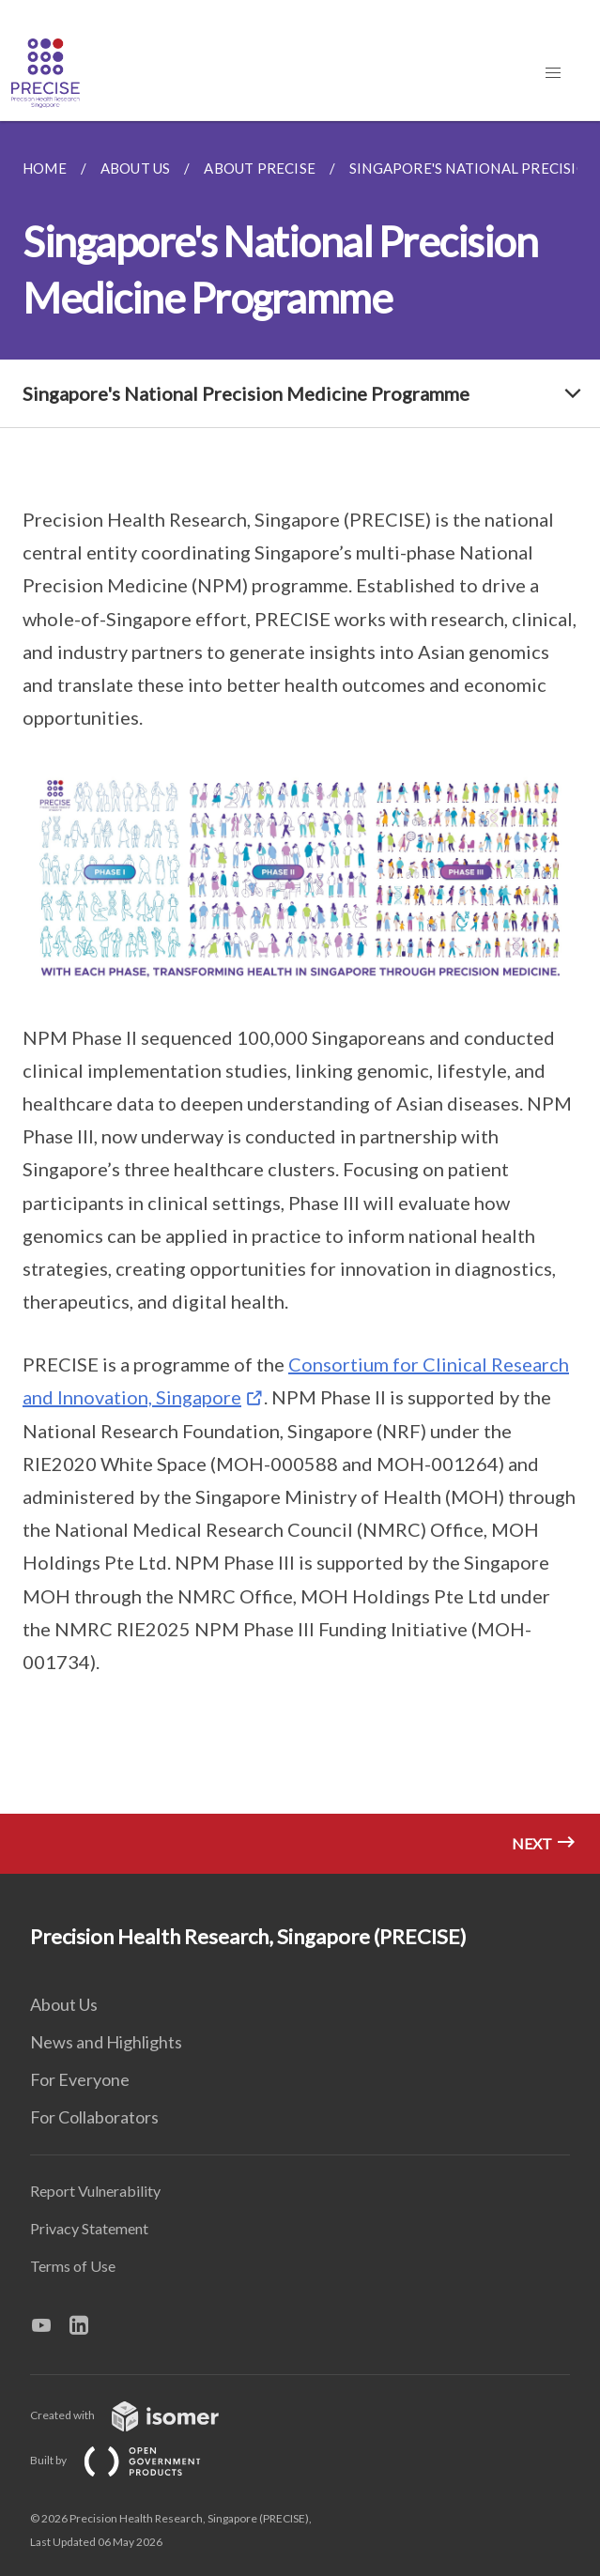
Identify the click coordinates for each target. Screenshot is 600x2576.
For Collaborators (94, 2117)
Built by (130, 2460)
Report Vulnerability (95, 2191)
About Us (64, 2004)
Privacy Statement (89, 2228)
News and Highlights (106, 2042)
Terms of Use (72, 2266)
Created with (139, 2415)
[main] (300, 997)
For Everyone (80, 2079)
